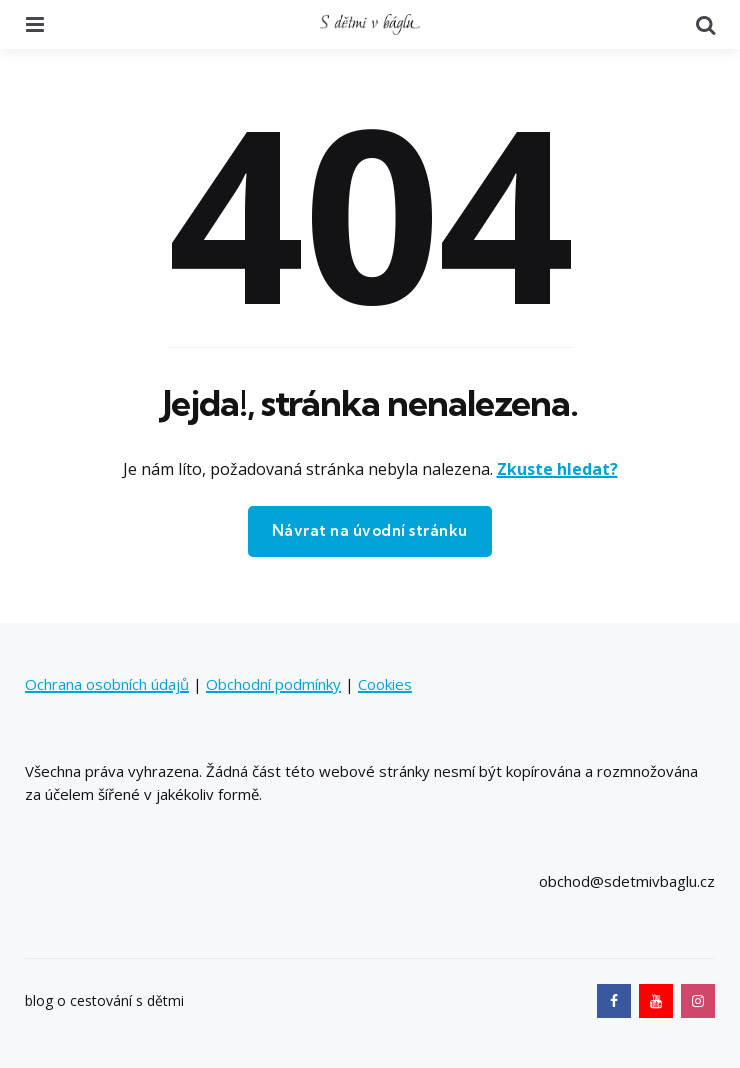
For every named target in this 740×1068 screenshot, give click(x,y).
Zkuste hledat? (557, 469)
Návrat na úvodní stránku (370, 530)
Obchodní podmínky (273, 684)
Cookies (385, 684)
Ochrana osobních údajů (107, 684)
